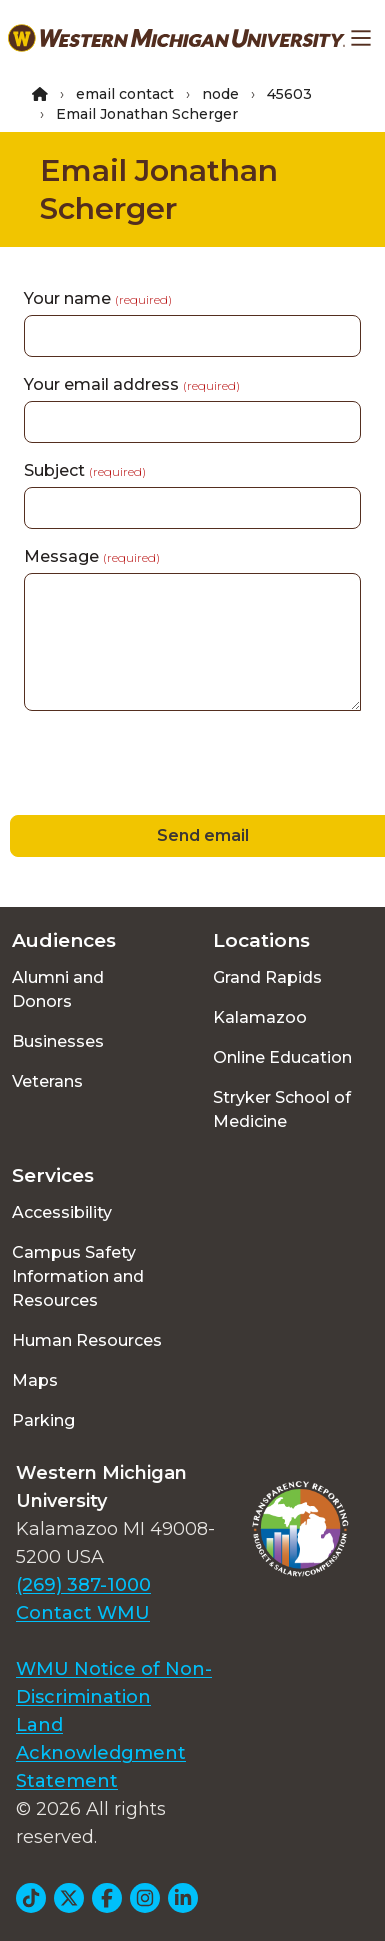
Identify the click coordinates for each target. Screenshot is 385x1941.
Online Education (282, 1057)
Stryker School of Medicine (282, 1109)
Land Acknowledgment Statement (101, 1753)
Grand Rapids (267, 977)
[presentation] (152, 766)
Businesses (58, 1041)
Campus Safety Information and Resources (78, 1276)
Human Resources (87, 1340)
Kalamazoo (260, 1017)
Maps (35, 1380)
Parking (43, 1420)
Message (92, 556)
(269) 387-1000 (83, 1585)
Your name (98, 298)
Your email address (132, 384)
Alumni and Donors (58, 989)
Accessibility (62, 1212)
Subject (85, 470)
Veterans (47, 1081)
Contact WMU (83, 1613)
